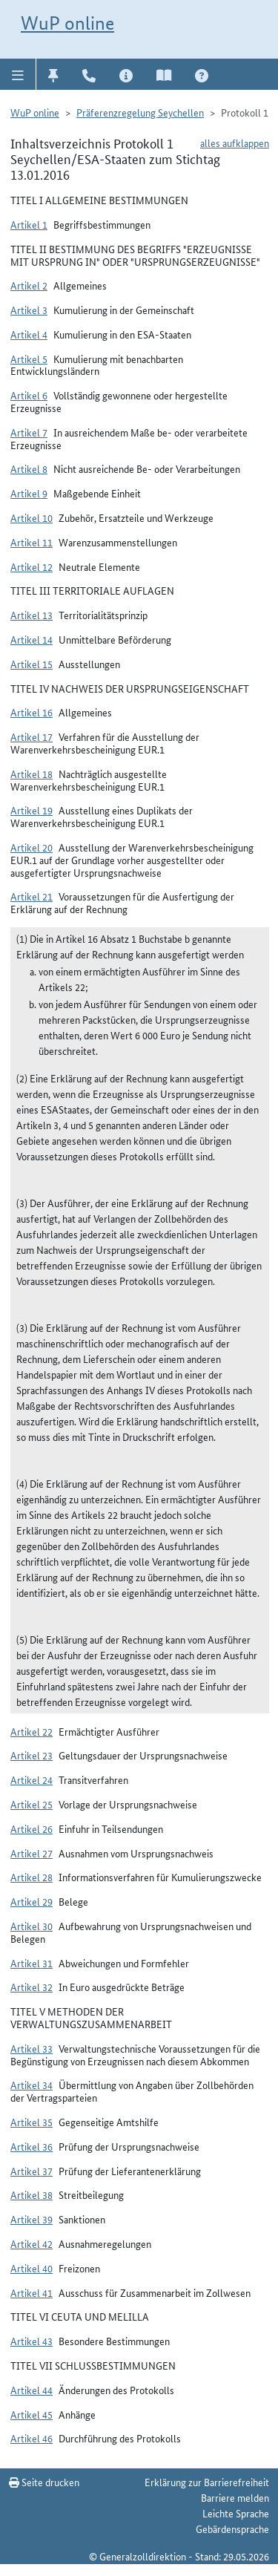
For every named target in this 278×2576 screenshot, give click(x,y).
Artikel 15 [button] (31, 663)
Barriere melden (235, 2497)
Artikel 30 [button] (31, 1925)
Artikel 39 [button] (31, 2218)
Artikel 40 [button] (31, 2267)
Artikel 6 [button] (28, 395)
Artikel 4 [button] (28, 334)
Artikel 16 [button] (31, 712)
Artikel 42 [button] (31, 2243)
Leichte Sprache (235, 2512)
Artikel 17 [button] (31, 736)
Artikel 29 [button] (31, 1901)
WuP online (67, 23)
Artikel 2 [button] (28, 285)
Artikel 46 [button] (31, 2437)
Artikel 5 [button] (28, 358)
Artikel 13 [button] (31, 614)
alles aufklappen (234, 142)
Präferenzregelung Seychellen (140, 112)
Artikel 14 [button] (31, 639)
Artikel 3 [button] (28, 309)
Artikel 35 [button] (31, 2121)
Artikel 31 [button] (31, 1962)
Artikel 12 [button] (31, 566)
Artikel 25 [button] (31, 1804)
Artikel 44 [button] (31, 2389)
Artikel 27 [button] (31, 1853)
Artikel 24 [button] (31, 1779)
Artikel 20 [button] (31, 847)
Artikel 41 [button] (31, 2292)
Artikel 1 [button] (28, 224)
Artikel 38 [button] (31, 2194)
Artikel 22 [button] (31, 1731)
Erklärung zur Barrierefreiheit (207, 2481)
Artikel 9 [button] (28, 493)
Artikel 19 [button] (31, 809)
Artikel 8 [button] (28, 468)
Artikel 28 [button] (31, 1876)
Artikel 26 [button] (31, 1828)
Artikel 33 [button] (31, 2048)
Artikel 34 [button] (31, 2084)
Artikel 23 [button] (31, 1755)
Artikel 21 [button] (31, 896)
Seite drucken (44, 2481)
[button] (18, 74)
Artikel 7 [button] (28, 432)
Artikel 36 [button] (31, 2146)
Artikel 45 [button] (31, 2414)
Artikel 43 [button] (31, 2340)
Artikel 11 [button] (31, 542)
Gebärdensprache (232, 2528)
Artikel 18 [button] (31, 773)
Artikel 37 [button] (31, 2170)
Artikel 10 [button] (31, 517)
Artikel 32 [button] (31, 1986)
